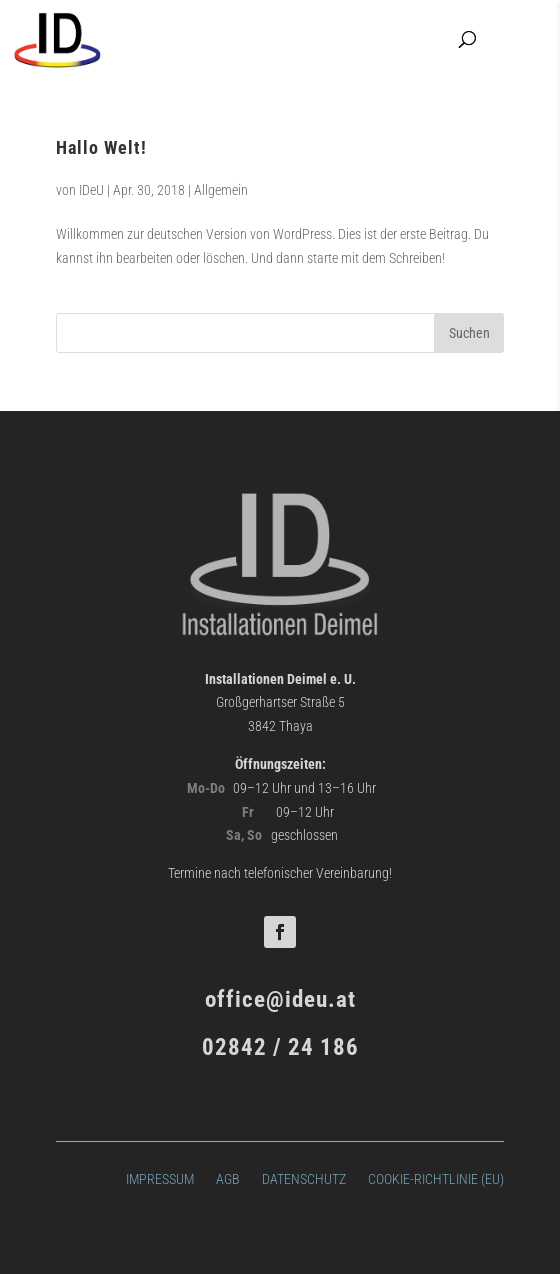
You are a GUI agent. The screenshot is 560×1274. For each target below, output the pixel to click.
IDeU (91, 190)
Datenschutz (304, 1178)
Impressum (160, 1178)
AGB (228, 1178)
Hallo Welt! (101, 147)
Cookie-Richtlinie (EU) (436, 1178)
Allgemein (221, 190)
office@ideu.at (280, 999)
